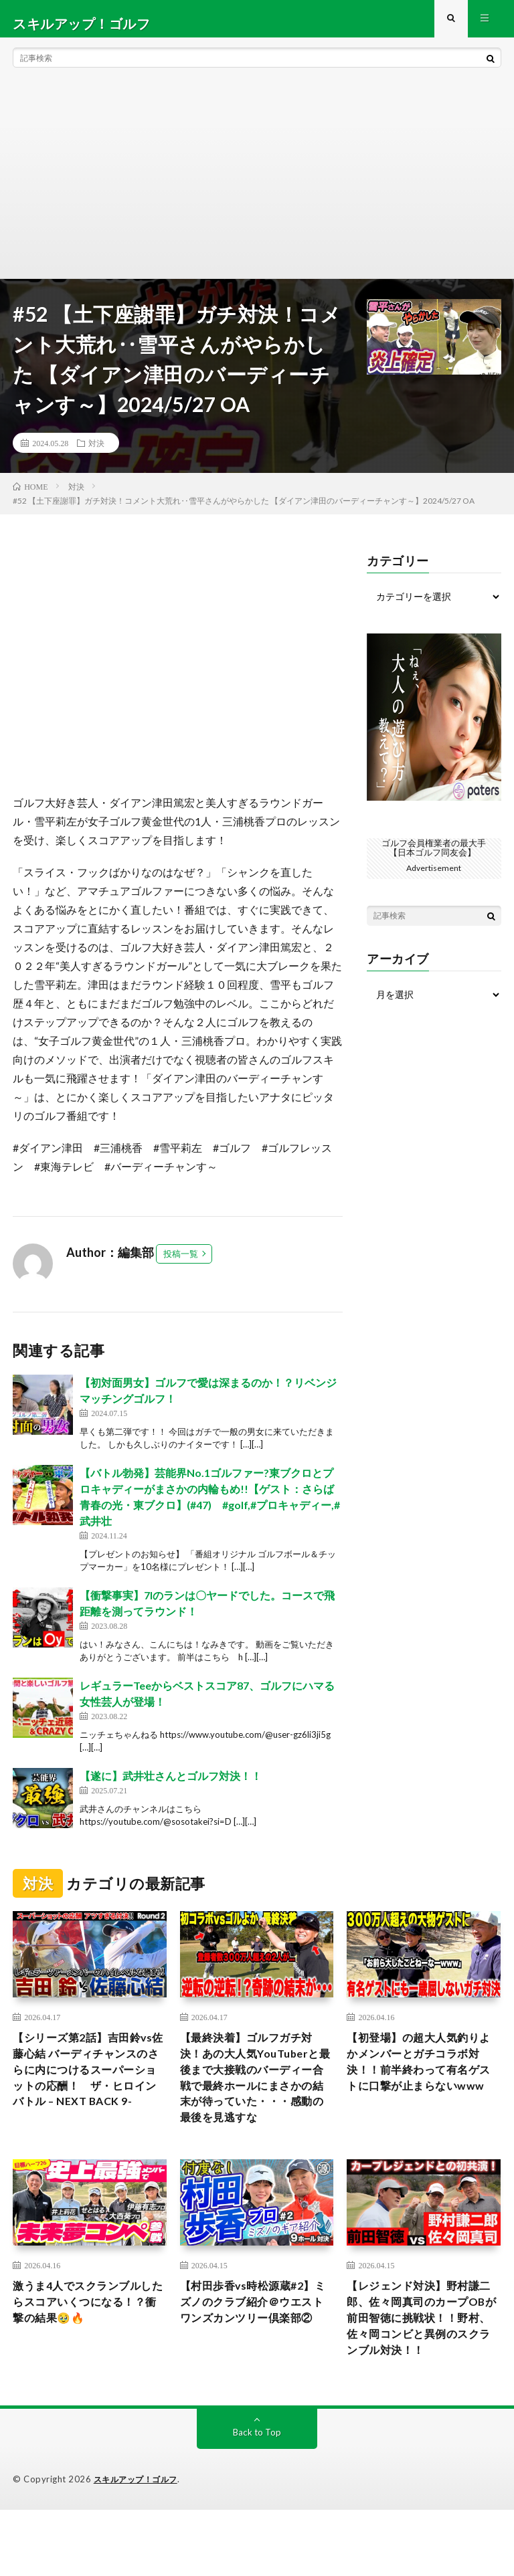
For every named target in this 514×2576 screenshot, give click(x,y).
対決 (96, 452)
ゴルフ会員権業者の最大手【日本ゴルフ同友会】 (433, 856)
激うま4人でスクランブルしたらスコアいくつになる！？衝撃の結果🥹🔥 (84, 2343)
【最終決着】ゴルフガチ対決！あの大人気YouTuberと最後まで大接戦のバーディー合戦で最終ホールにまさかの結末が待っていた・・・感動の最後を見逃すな (254, 2101)
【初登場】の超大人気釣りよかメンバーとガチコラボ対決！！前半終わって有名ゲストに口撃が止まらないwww (421, 2083)
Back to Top (257, 2498)
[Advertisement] (257, 187)
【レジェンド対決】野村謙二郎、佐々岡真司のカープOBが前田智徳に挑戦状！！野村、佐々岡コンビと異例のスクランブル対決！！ (421, 2370)
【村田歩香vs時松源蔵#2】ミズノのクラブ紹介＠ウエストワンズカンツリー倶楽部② (255, 2352)
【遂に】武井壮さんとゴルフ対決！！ (171, 1785)
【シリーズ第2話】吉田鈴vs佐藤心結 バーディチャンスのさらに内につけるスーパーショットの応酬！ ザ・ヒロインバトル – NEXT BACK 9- (89, 2092)
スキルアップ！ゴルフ (139, 2546)
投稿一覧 (180, 1263)
